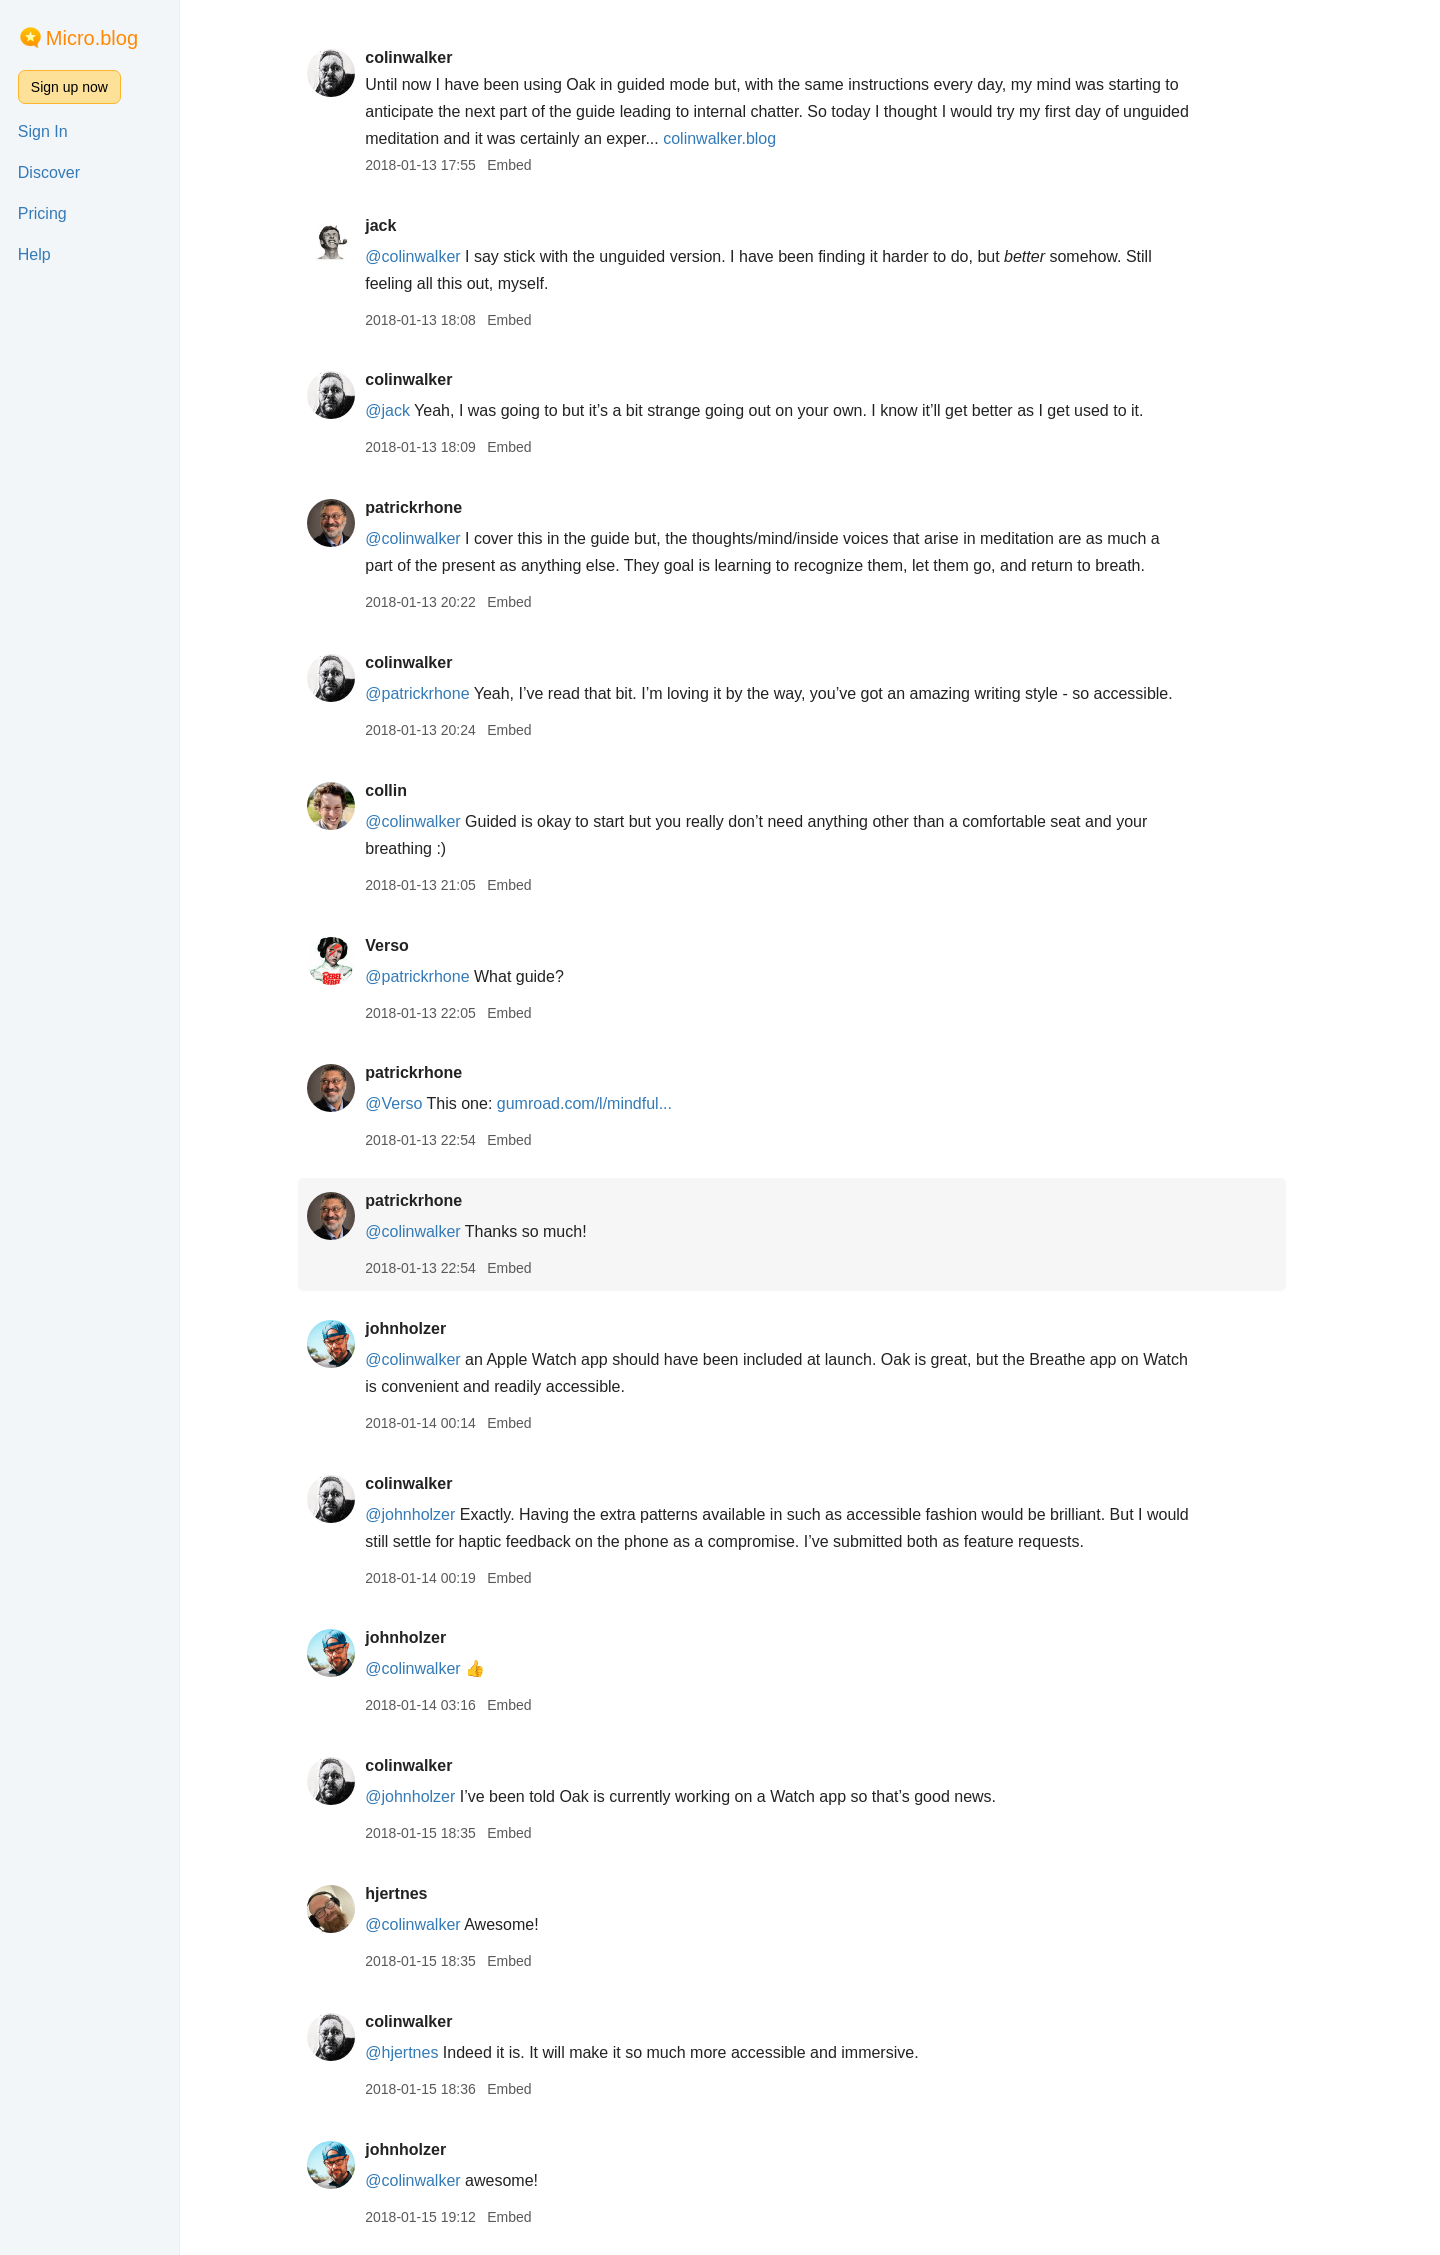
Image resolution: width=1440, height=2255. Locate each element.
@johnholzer (428, 1514)
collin (404, 790)
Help (34, 254)
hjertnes (414, 1893)
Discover (49, 172)
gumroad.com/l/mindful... (602, 1103)
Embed (527, 165)
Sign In (43, 131)
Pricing (42, 213)
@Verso (411, 1103)
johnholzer (423, 1328)
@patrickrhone (435, 693)
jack (398, 225)
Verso (405, 945)
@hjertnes (419, 2052)
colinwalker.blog (737, 138)
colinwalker (426, 57)
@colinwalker (430, 256)
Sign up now (69, 87)
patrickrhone (431, 507)
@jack (405, 410)
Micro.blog (92, 38)
